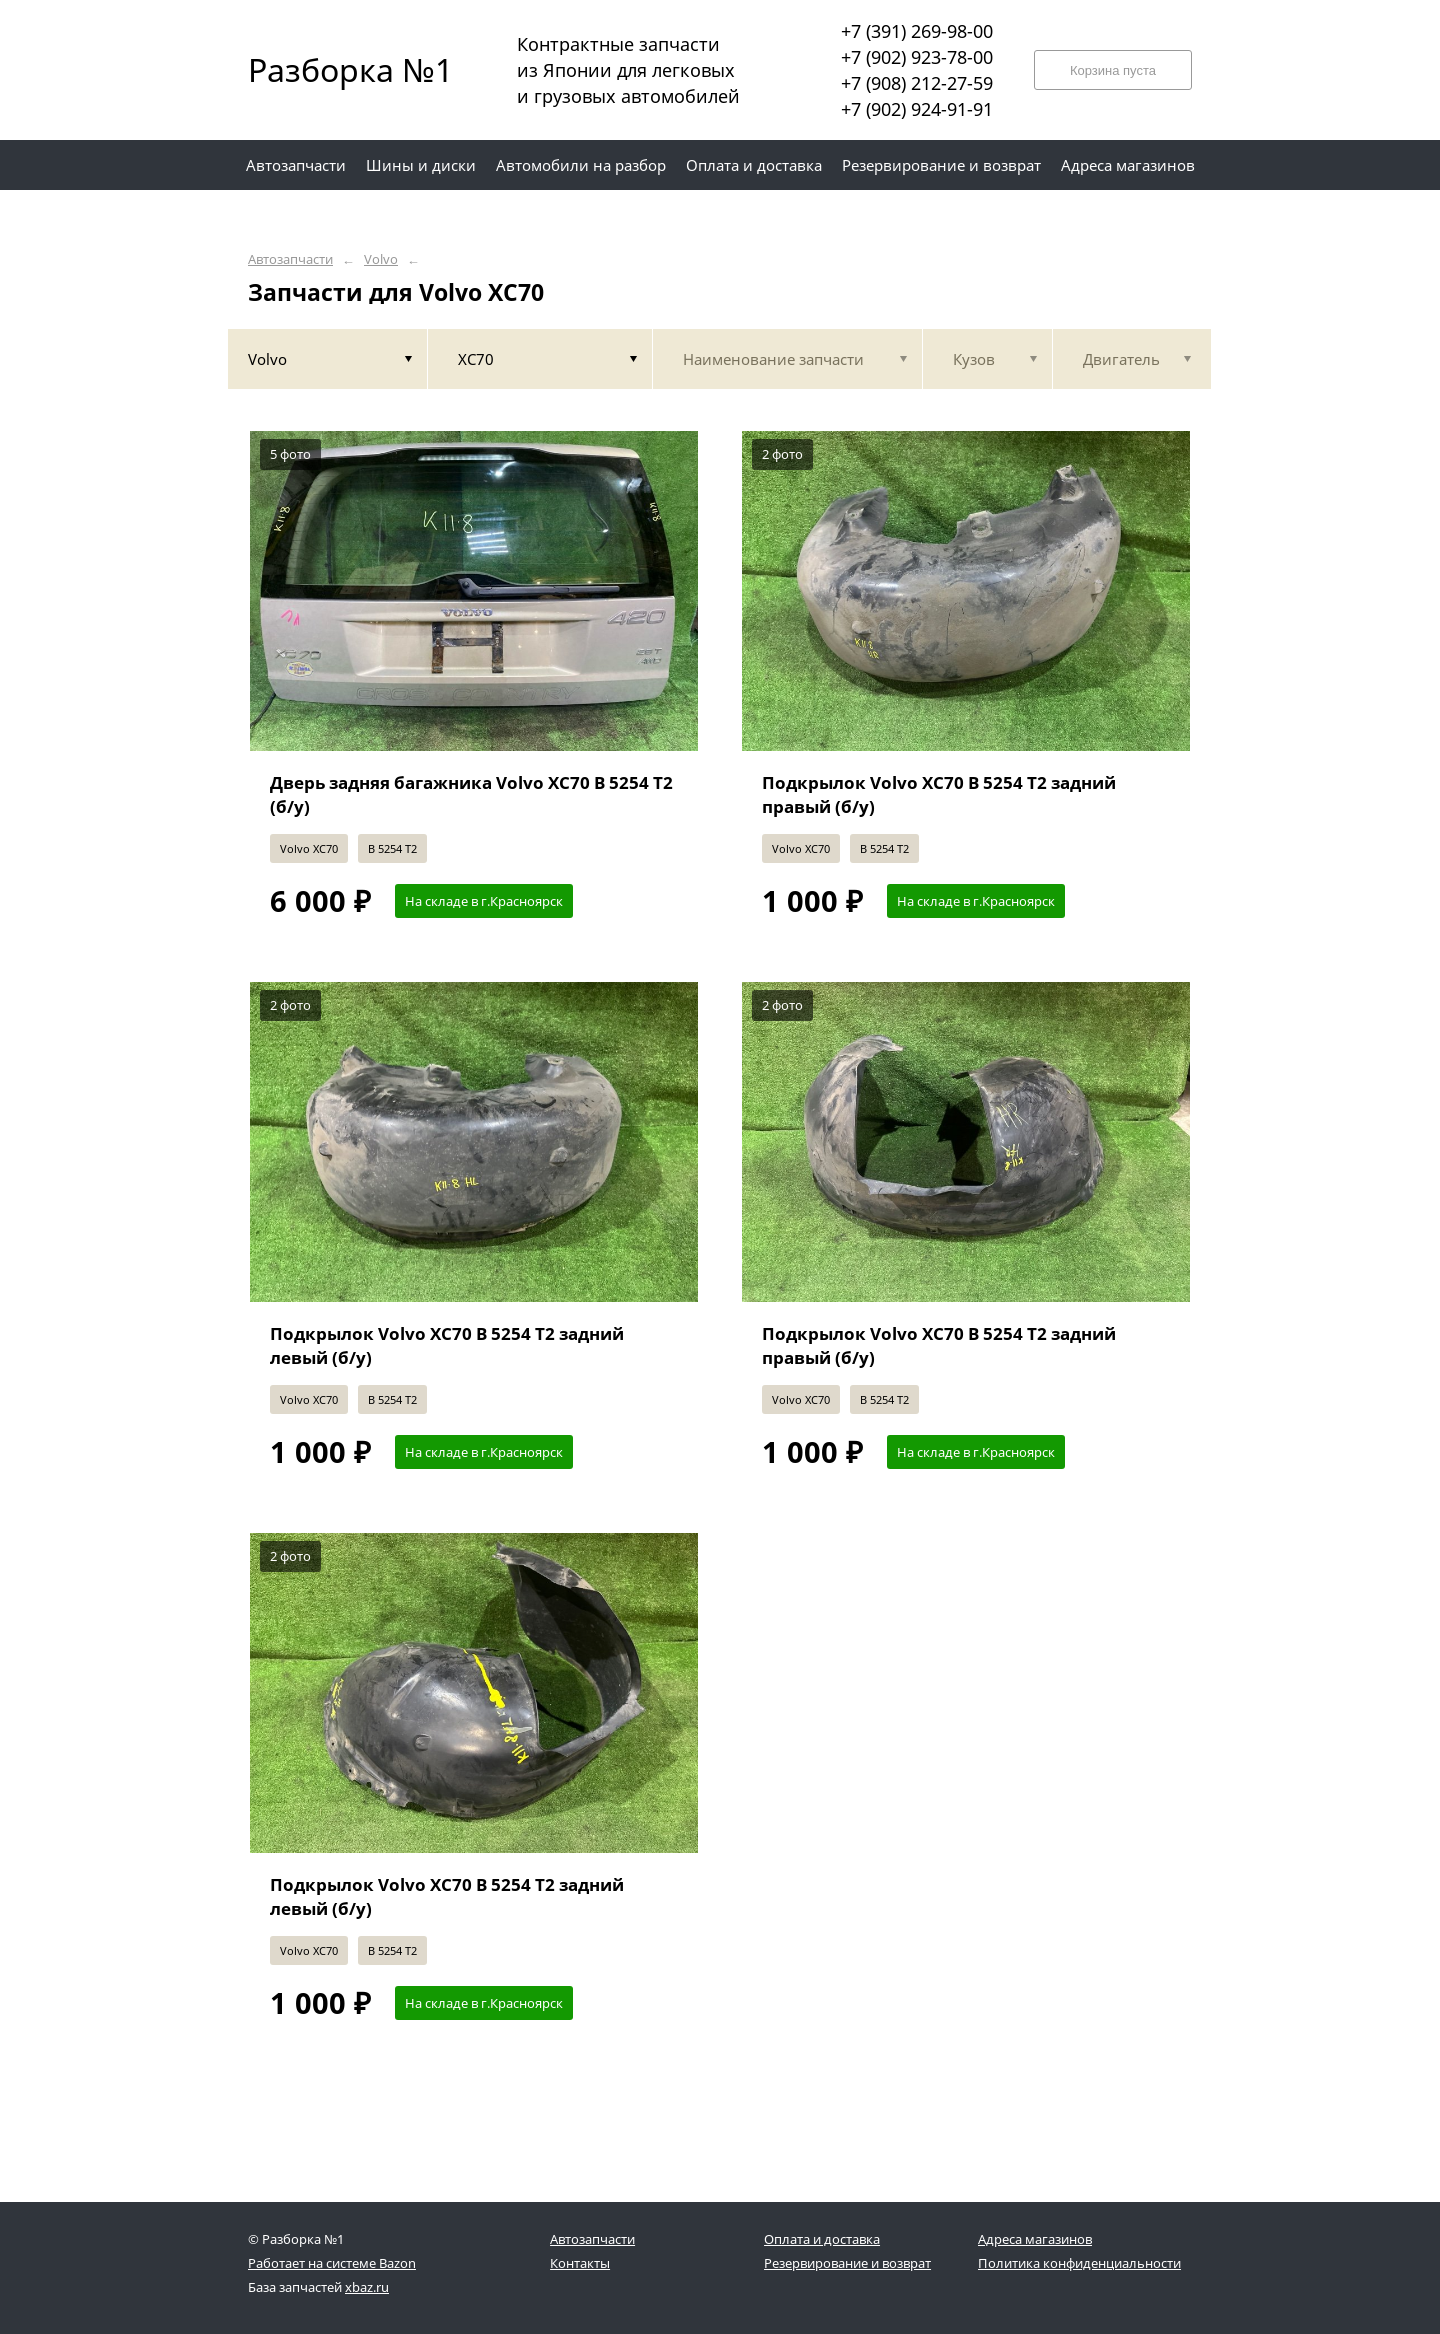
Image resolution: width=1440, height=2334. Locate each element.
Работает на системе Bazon (332, 2263)
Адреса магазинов (1035, 2239)
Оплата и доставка (822, 2239)
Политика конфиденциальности (1079, 2263)
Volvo (381, 259)
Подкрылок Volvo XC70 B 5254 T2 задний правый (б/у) (939, 794)
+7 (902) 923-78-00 (917, 57)
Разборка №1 (338, 69)
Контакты (580, 2263)
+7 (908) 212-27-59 (917, 83)
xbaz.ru (367, 2287)
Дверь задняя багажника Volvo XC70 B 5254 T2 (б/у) (471, 794)
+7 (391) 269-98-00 (917, 31)
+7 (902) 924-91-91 (917, 109)
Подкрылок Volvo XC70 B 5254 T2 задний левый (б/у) (447, 1345)
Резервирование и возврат (847, 2263)
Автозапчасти (290, 259)
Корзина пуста (1113, 70)
